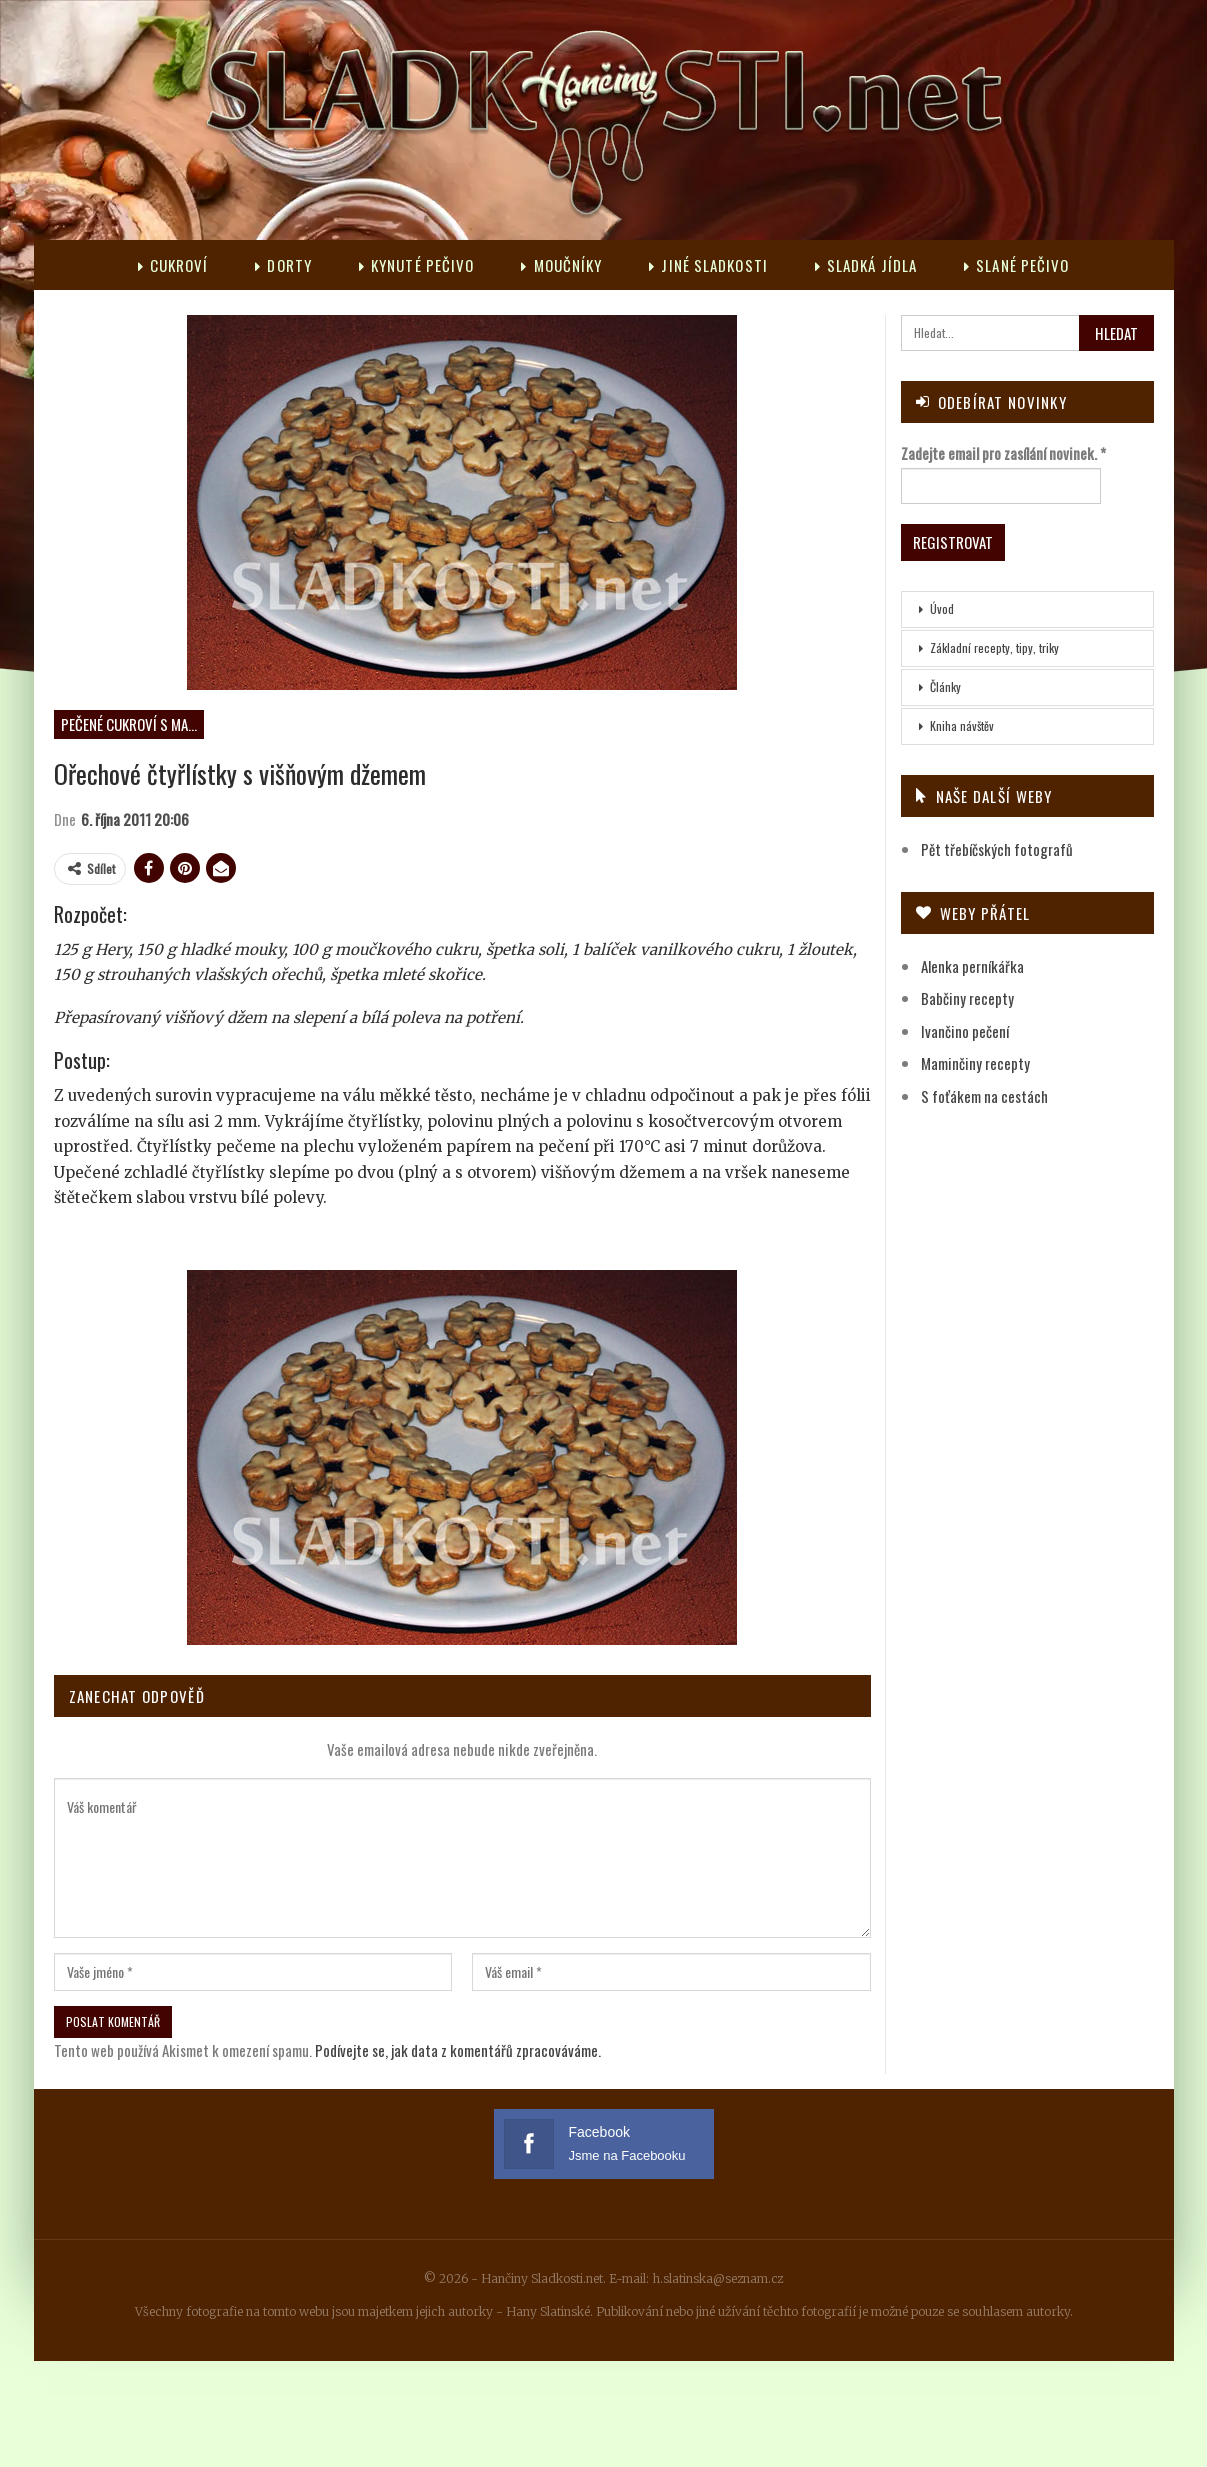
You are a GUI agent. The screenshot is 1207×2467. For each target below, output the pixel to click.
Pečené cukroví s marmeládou (132, 724)
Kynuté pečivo (416, 265)
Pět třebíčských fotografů (997, 849)
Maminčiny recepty (975, 1063)
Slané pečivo (1016, 265)
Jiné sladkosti (708, 265)
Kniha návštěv (962, 725)
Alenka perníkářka (972, 966)
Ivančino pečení (965, 1031)
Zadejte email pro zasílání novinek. (1003, 453)
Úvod (942, 608)
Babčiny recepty (967, 998)
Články (945, 686)
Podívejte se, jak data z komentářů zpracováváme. (458, 2050)
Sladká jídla (866, 265)
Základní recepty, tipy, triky (994, 647)
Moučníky (561, 265)
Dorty (283, 265)
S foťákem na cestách (984, 1096)
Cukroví (173, 265)
